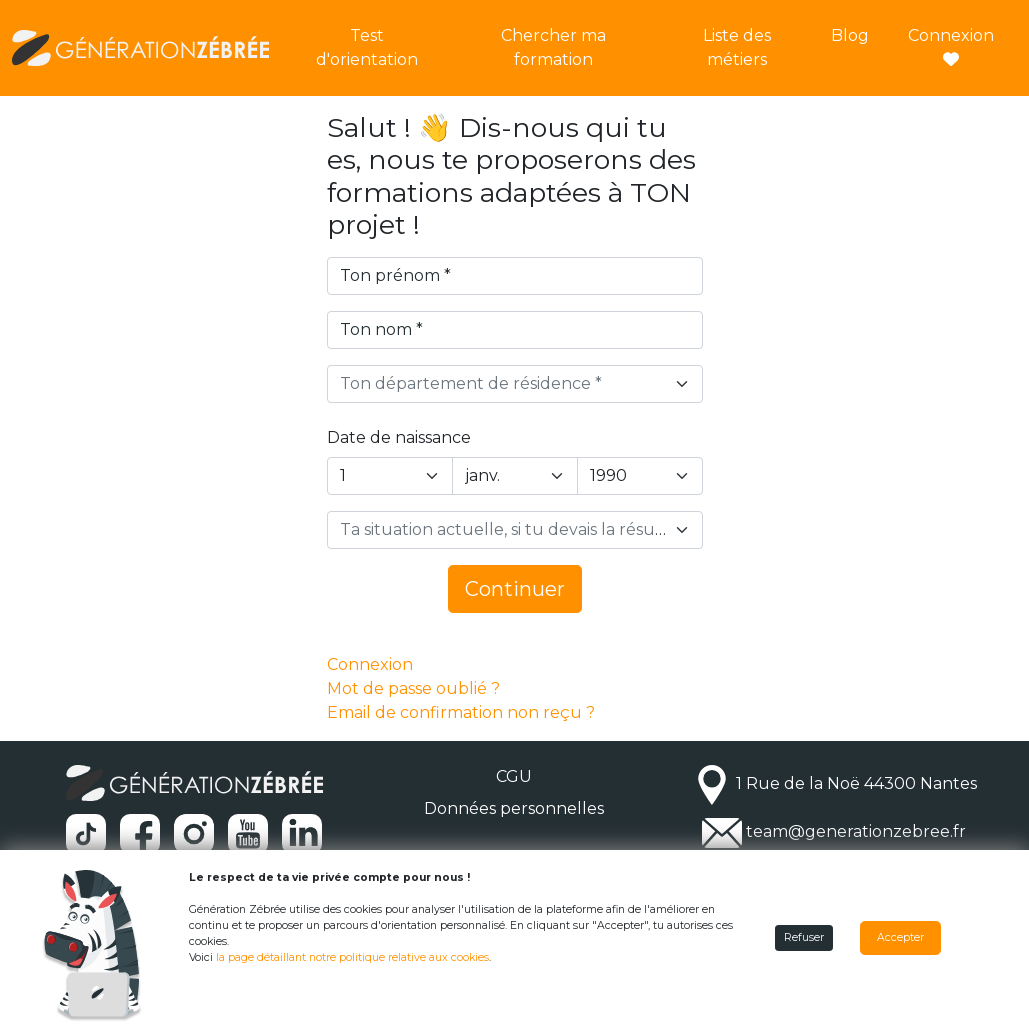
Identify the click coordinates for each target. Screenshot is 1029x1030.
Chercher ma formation (553, 47)
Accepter (900, 937)
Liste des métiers (737, 47)
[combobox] (515, 384)
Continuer (515, 589)
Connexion (951, 46)
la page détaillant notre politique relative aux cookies (352, 957)
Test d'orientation (367, 47)
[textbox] (503, 384)
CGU (514, 776)
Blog (850, 35)
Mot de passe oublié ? (413, 688)
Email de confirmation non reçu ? (461, 712)
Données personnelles (514, 808)
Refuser (804, 937)
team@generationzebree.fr (856, 832)
